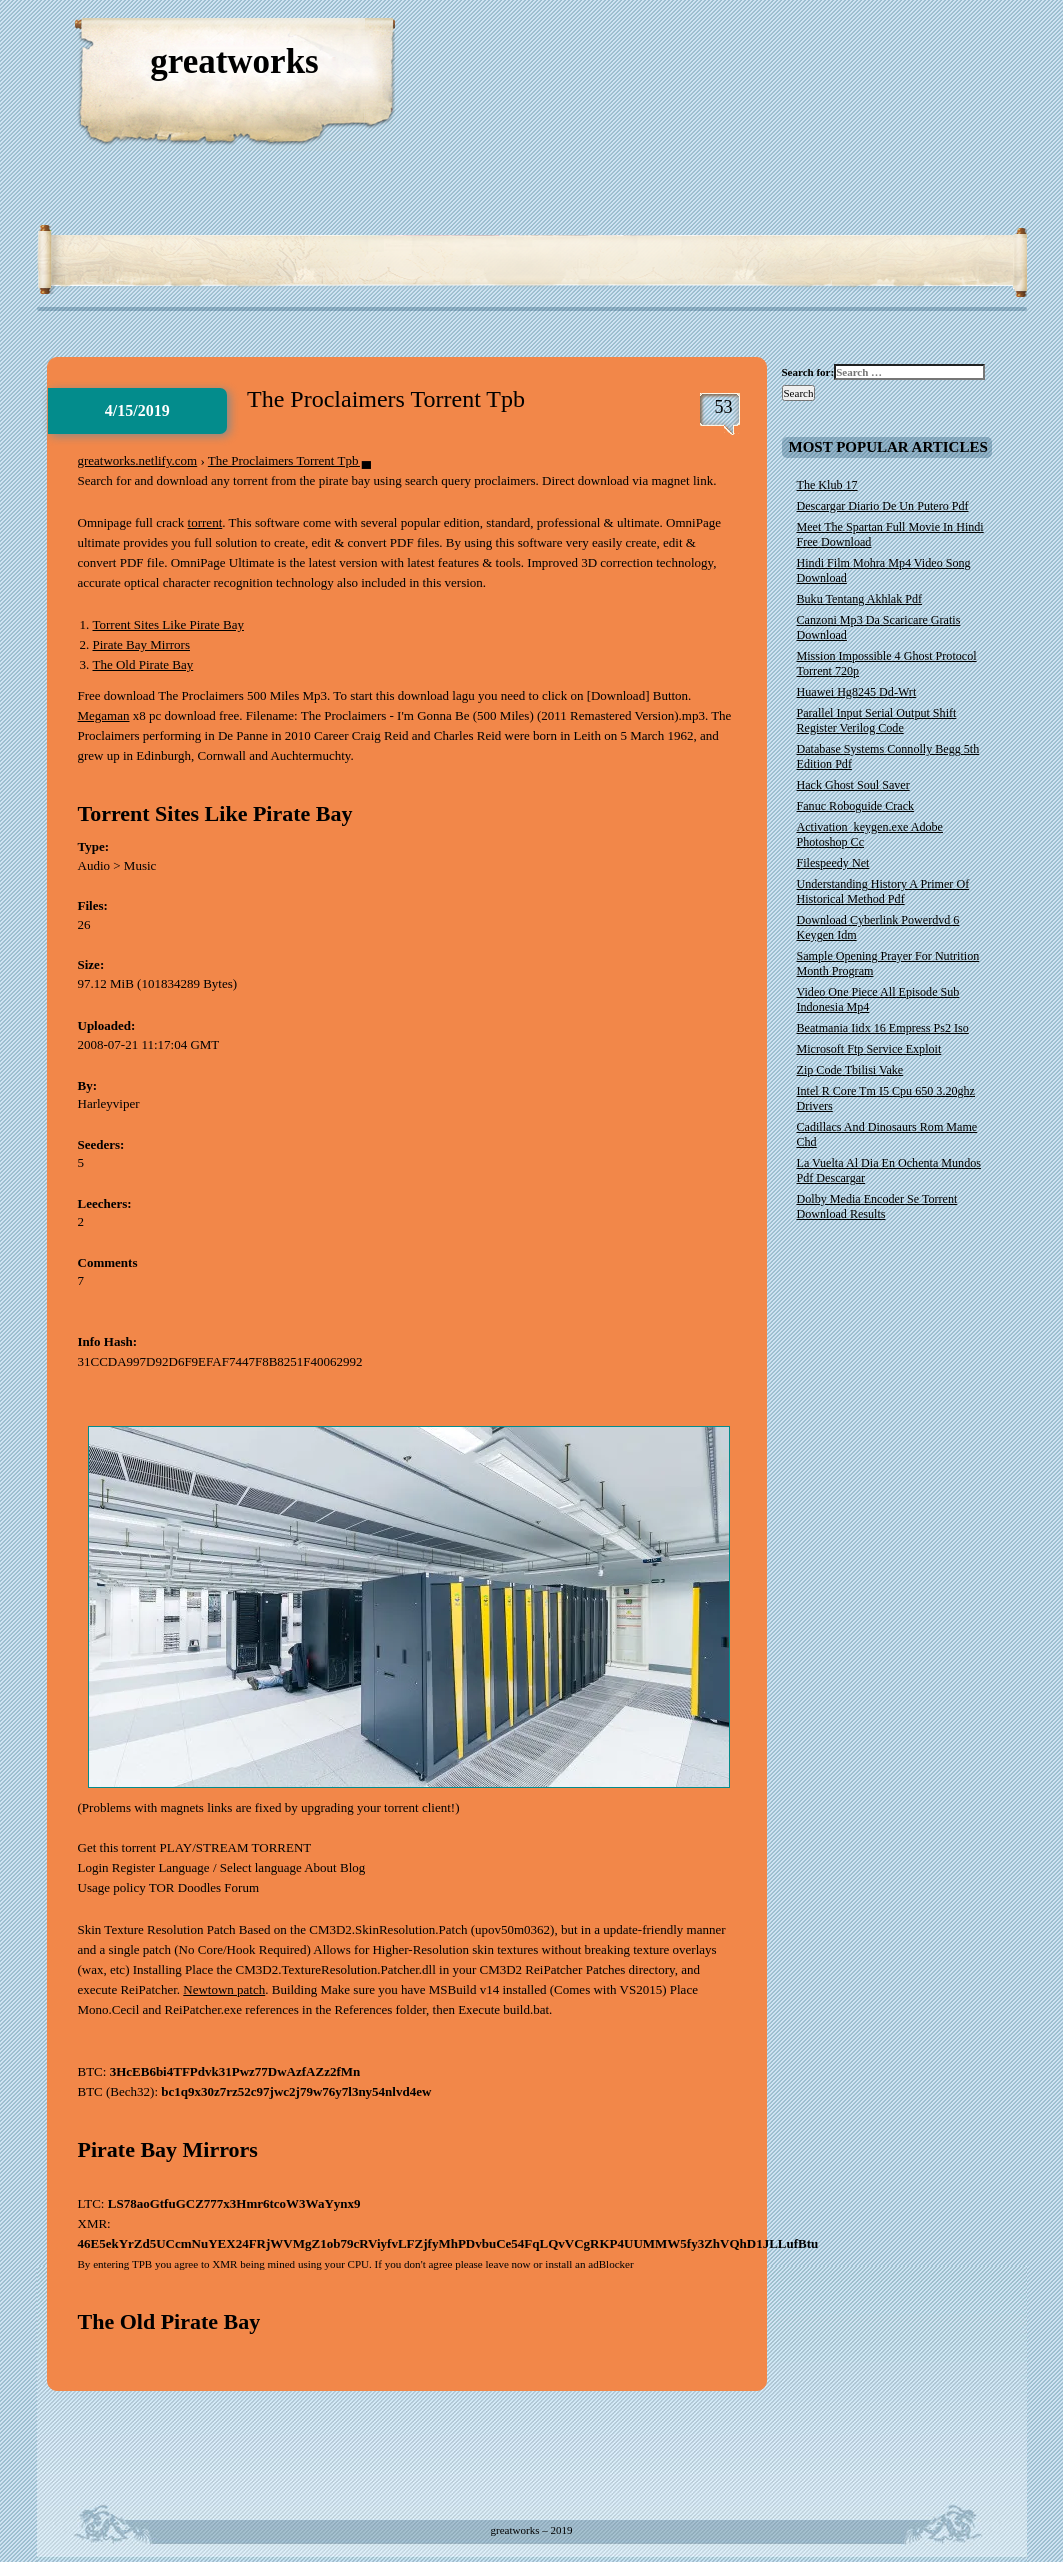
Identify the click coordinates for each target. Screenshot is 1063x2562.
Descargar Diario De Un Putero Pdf (883, 506)
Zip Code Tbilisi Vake (850, 1070)
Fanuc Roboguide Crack (856, 806)
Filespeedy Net (833, 863)
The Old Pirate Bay (143, 664)
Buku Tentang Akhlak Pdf (860, 599)
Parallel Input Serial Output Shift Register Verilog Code (877, 720)
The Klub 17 (827, 485)
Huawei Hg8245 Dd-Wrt (857, 692)
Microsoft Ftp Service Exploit (869, 1049)
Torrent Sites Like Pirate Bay (168, 624)
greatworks (234, 61)
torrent (205, 522)
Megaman (104, 715)
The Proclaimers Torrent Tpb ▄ (289, 460)
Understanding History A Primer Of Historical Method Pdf (883, 891)
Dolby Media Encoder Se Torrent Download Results (877, 1206)
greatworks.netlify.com (138, 460)
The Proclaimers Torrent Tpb (386, 399)
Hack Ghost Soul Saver (853, 785)
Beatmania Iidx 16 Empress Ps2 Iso (883, 1028)
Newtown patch (224, 1989)
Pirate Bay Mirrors (141, 644)
